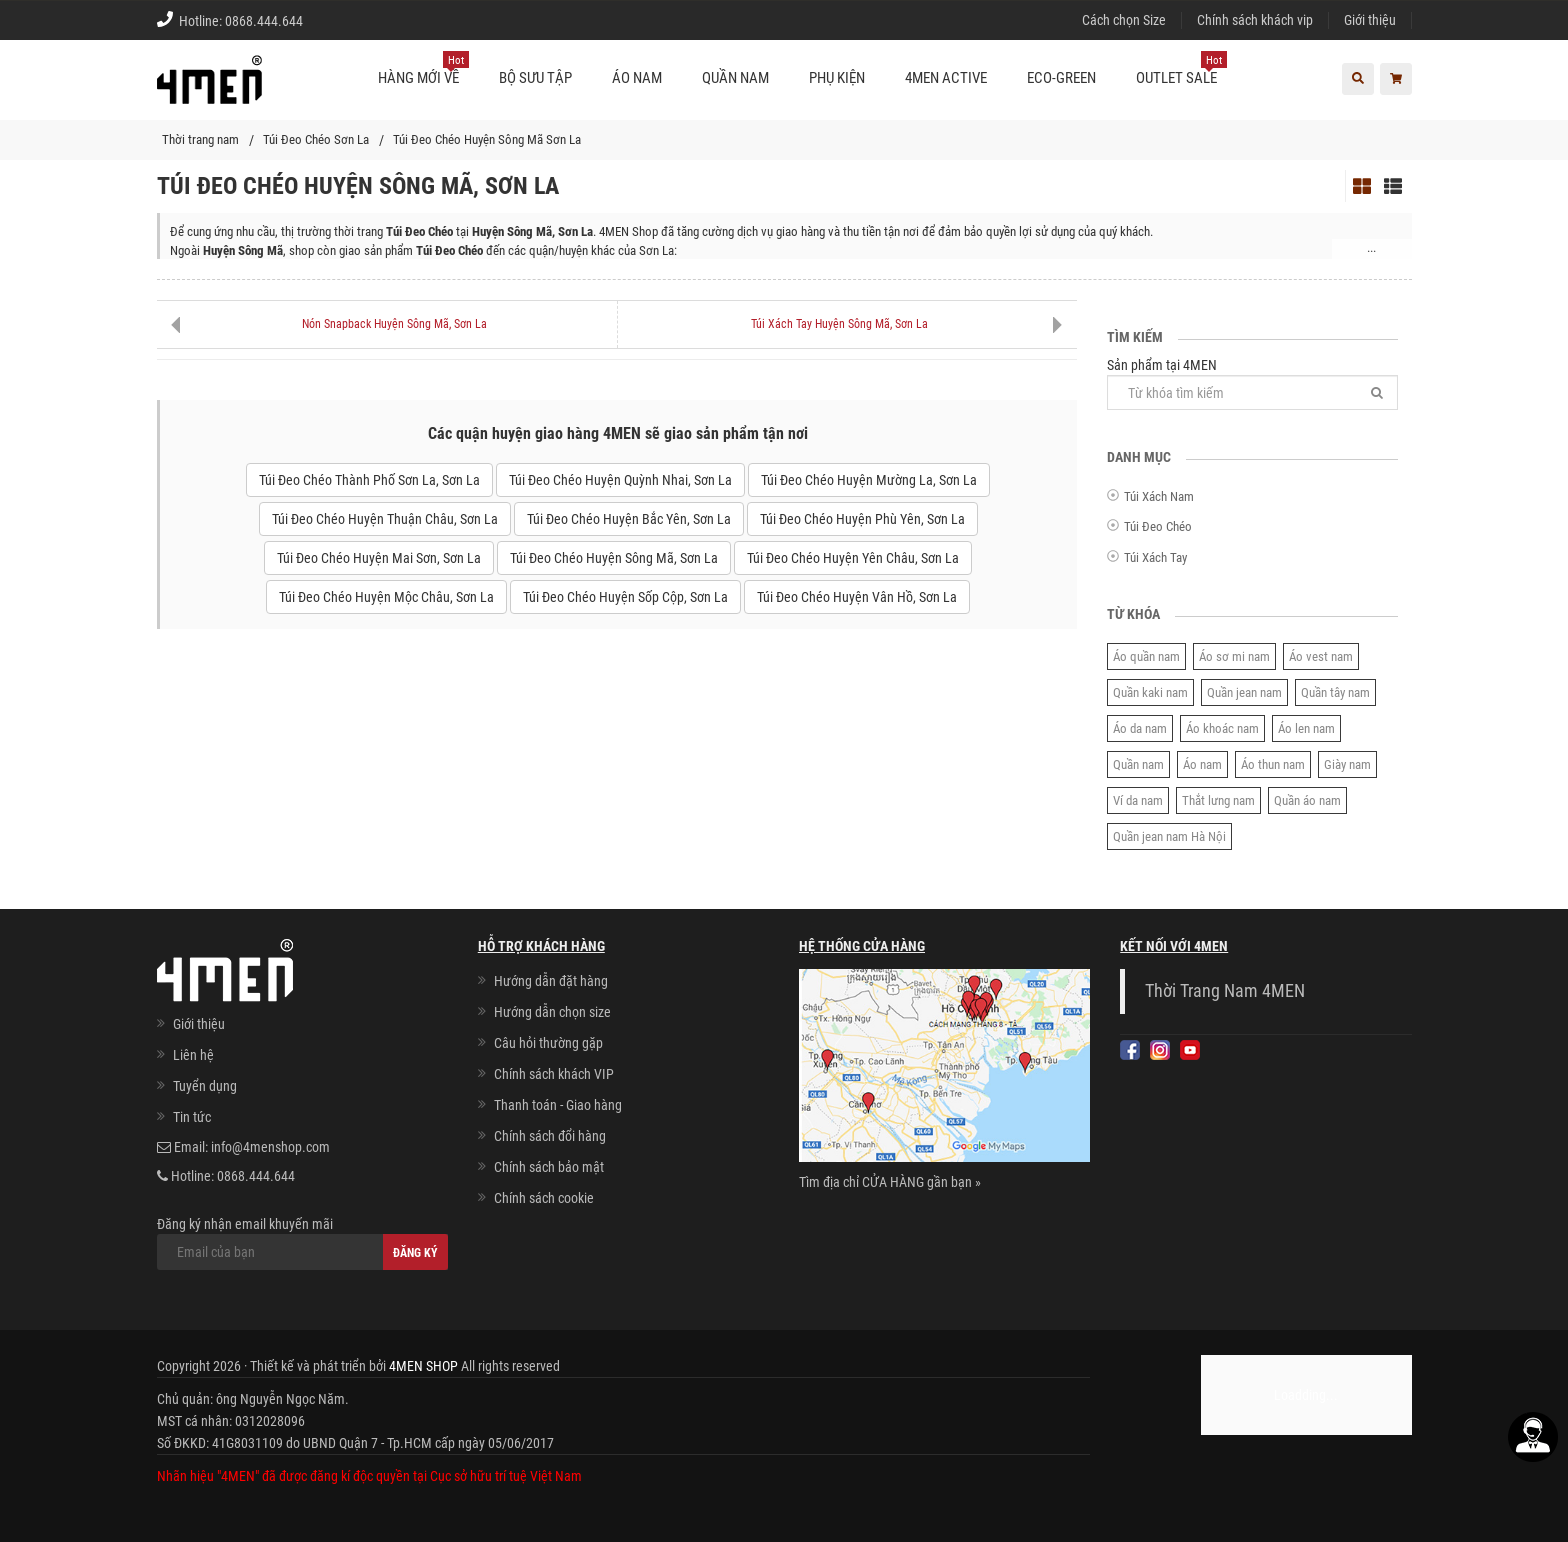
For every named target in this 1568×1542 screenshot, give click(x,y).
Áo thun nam (1273, 764)
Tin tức (192, 1117)
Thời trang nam (200, 139)
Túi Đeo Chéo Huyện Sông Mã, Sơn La (614, 558)
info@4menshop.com (270, 1147)
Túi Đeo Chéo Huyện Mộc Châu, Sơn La (386, 597)
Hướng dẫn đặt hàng (551, 981)
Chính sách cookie (544, 1198)
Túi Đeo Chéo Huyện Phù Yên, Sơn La (862, 519)
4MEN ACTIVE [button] (946, 78)
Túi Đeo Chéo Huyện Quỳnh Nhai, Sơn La (620, 480)
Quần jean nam (1244, 692)
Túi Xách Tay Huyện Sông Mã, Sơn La (839, 324)
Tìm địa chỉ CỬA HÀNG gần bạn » (890, 1182)
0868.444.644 (264, 21)
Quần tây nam (1335, 692)
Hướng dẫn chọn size (552, 1012)
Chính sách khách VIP (554, 1074)
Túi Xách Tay (1155, 557)
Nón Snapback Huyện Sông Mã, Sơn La (394, 324)
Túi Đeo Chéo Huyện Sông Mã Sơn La (487, 139)
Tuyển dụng (205, 1086)
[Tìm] (1377, 392)
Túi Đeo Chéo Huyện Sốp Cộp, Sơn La (625, 597)
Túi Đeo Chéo (1158, 526)
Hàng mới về (423, 70)
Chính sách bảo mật (549, 1167)
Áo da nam (1140, 728)
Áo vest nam (1321, 656)
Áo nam (1202, 764)
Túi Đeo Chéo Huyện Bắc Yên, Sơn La (629, 519)
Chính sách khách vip (1255, 20)
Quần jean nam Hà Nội (1169, 836)
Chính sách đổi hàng (550, 1136)
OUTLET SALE (1181, 70)
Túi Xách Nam (1159, 496)
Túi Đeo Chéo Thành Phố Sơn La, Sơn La (369, 480)
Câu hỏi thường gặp (548, 1043)
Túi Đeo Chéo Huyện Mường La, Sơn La (869, 480)
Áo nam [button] (637, 78)
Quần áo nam (1307, 800)
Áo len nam (1306, 728)
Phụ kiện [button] (837, 78)
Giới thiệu (1370, 20)
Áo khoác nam (1222, 728)
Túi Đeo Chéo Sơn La (316, 139)
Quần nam (1138, 764)
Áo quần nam (1146, 656)
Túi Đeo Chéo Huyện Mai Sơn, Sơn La (379, 558)
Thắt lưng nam (1218, 800)
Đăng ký (415, 1253)
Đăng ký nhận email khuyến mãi (302, 1243)
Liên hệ (193, 1055)
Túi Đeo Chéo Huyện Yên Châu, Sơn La (853, 558)
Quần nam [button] (735, 78)
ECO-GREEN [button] (1061, 78)
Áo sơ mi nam (1234, 656)
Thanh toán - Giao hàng (558, 1105)
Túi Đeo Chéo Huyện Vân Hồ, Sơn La (857, 597)
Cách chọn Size (1124, 20)
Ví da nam (1138, 800)
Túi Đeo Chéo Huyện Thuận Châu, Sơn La (385, 519)
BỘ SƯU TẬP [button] (535, 78)
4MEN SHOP (423, 1366)
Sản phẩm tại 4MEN (1252, 383)
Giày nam (1347, 764)
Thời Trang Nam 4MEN (1225, 991)
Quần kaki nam (1150, 692)
